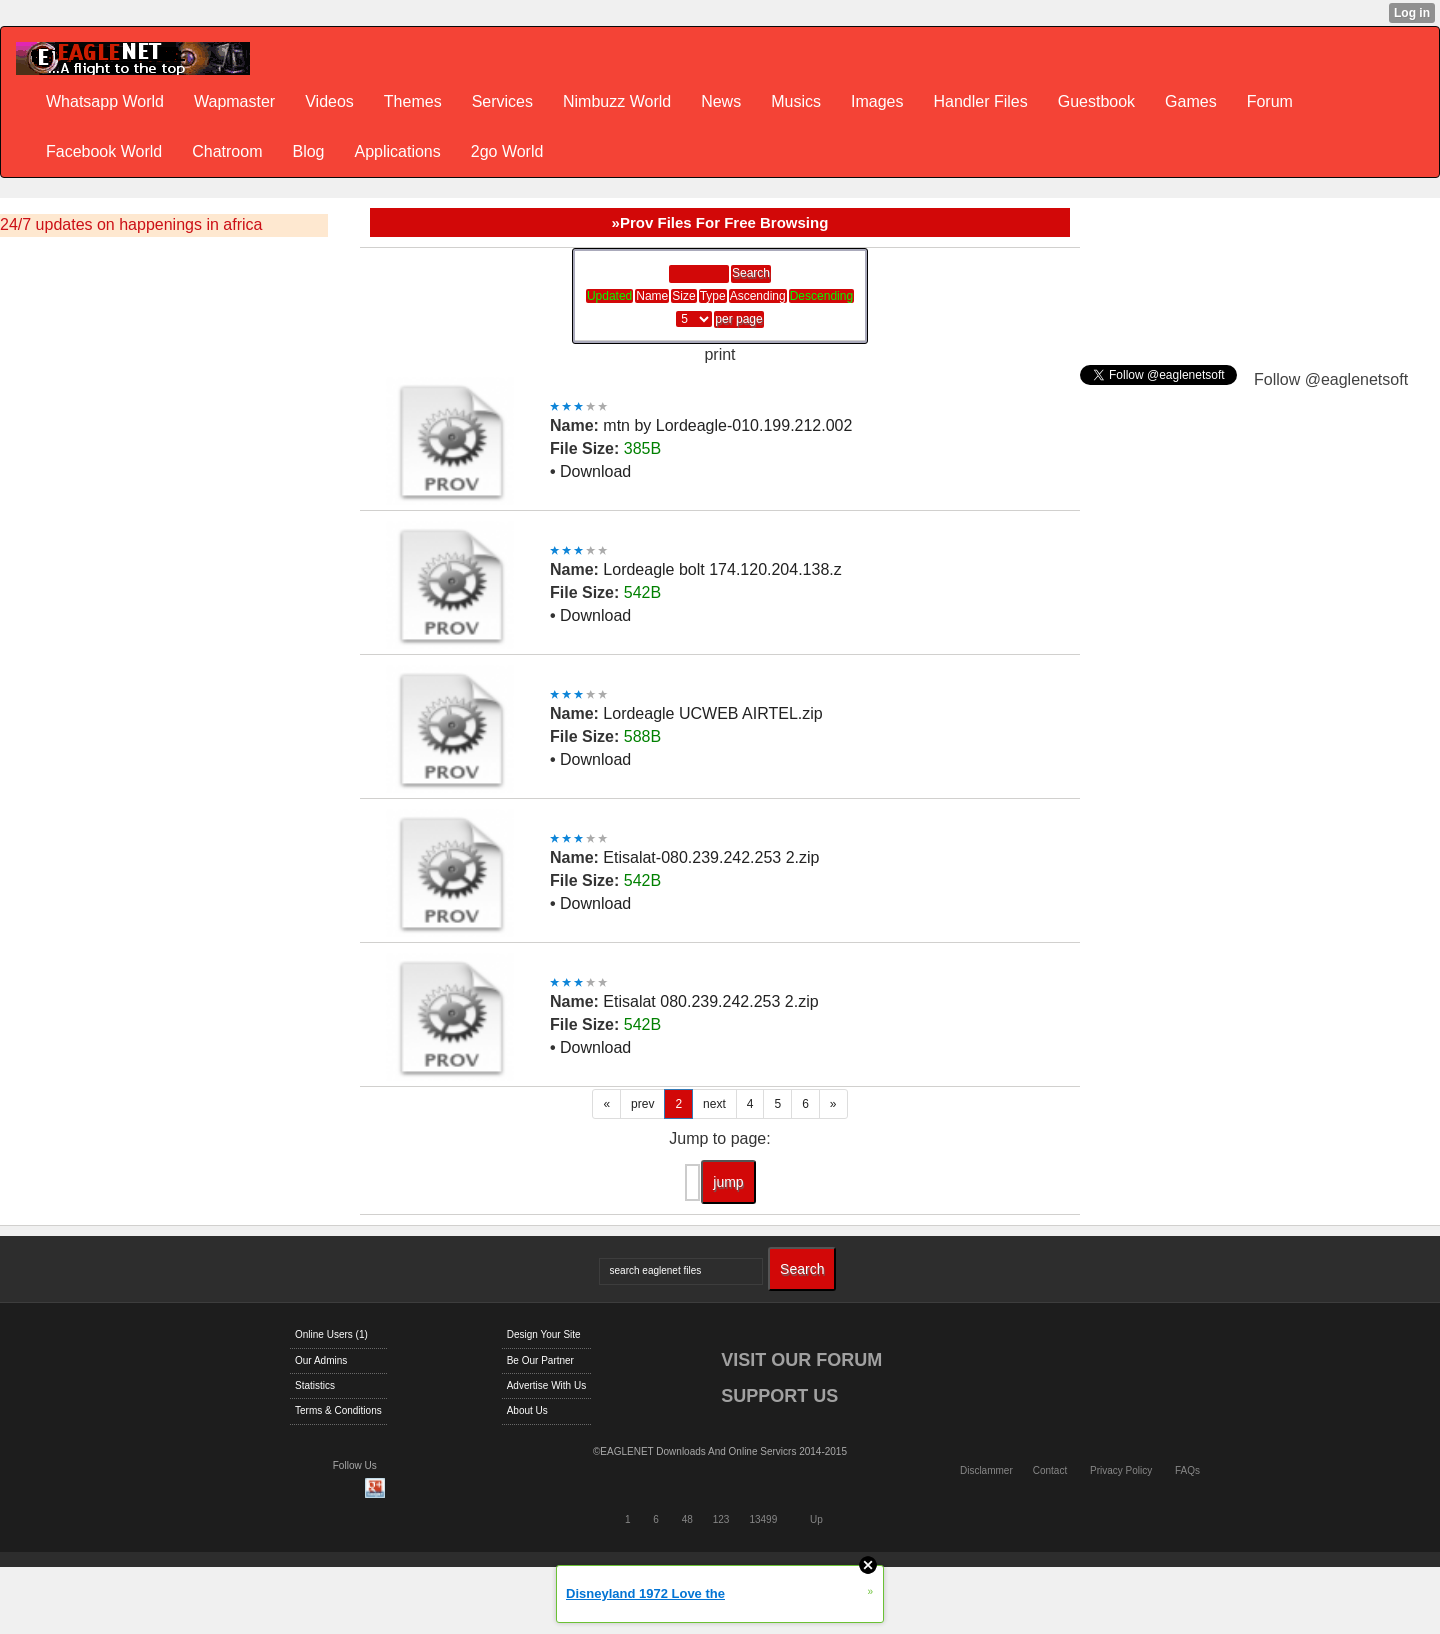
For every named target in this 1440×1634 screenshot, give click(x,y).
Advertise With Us (546, 1385)
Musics (796, 101)
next (714, 1104)
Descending (821, 296)
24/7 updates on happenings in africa (131, 224)
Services (502, 101)
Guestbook (1096, 101)
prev (642, 1104)
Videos (329, 101)
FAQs (1187, 1470)
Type (713, 296)
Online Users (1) (331, 1334)
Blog (308, 151)
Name (652, 296)
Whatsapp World (105, 101)
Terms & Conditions (338, 1410)
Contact (1050, 1470)
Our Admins (321, 1360)
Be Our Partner (540, 1360)
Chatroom (227, 151)
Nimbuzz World (617, 101)
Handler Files (980, 101)
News (721, 101)
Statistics (315, 1385)
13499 (763, 1519)
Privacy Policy (1121, 1470)
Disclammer (986, 1470)
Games (1191, 101)
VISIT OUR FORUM (801, 1360)
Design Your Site (544, 1334)
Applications (397, 151)
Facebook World (104, 151)
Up (816, 1519)
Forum (1270, 101)
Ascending (758, 296)
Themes (413, 101)
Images (877, 101)
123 (721, 1519)
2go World (507, 151)
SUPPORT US (779, 1396)
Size (683, 296)
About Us (527, 1410)
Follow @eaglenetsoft (1331, 379)
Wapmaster (234, 101)
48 (687, 1519)
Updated (609, 296)
